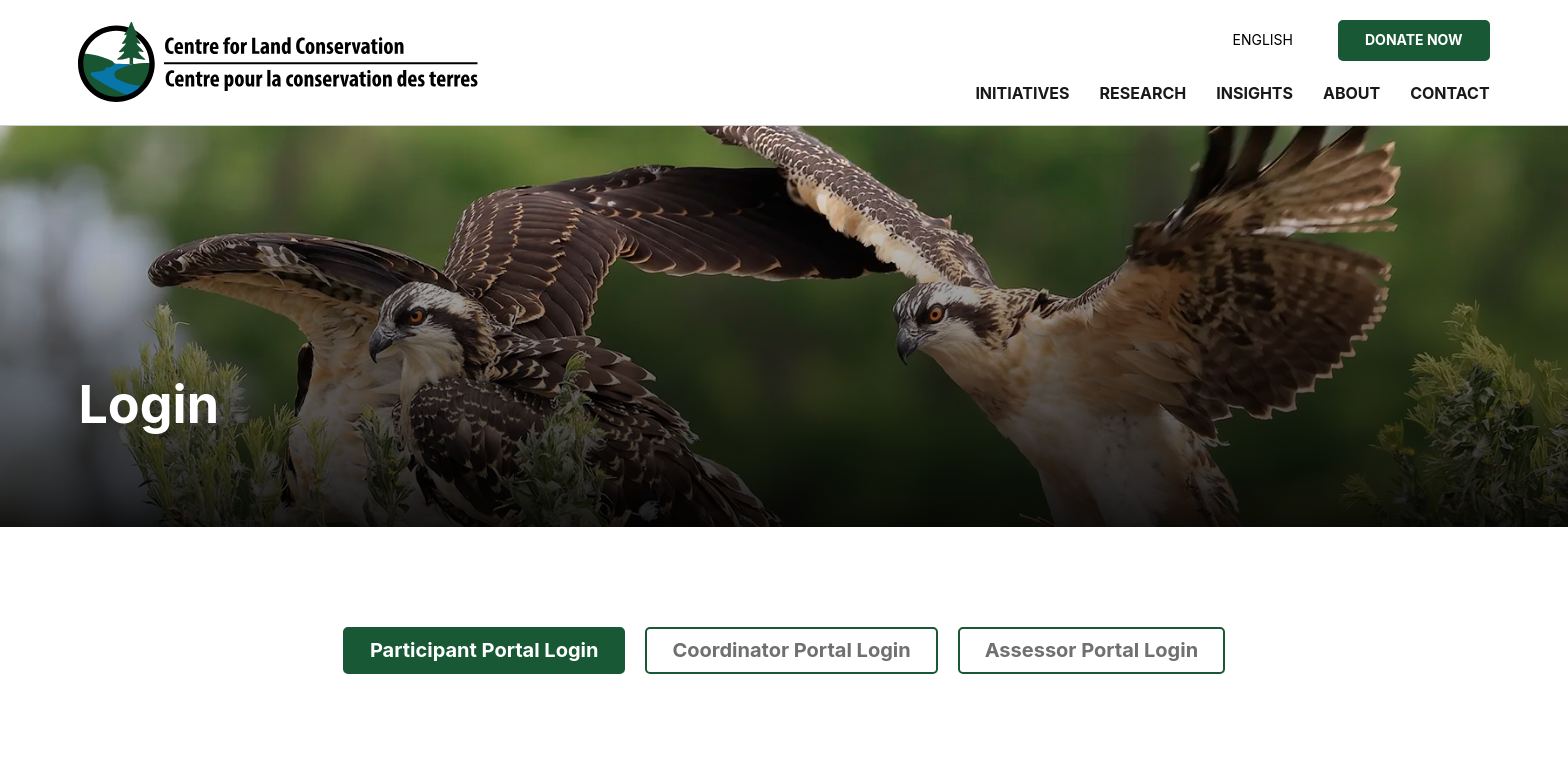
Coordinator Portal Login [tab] (791, 650)
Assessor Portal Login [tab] (1091, 650)
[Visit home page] (278, 62)
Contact (1449, 93)
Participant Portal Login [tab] (484, 650)
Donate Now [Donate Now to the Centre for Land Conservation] (1414, 39)
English (1263, 39)
